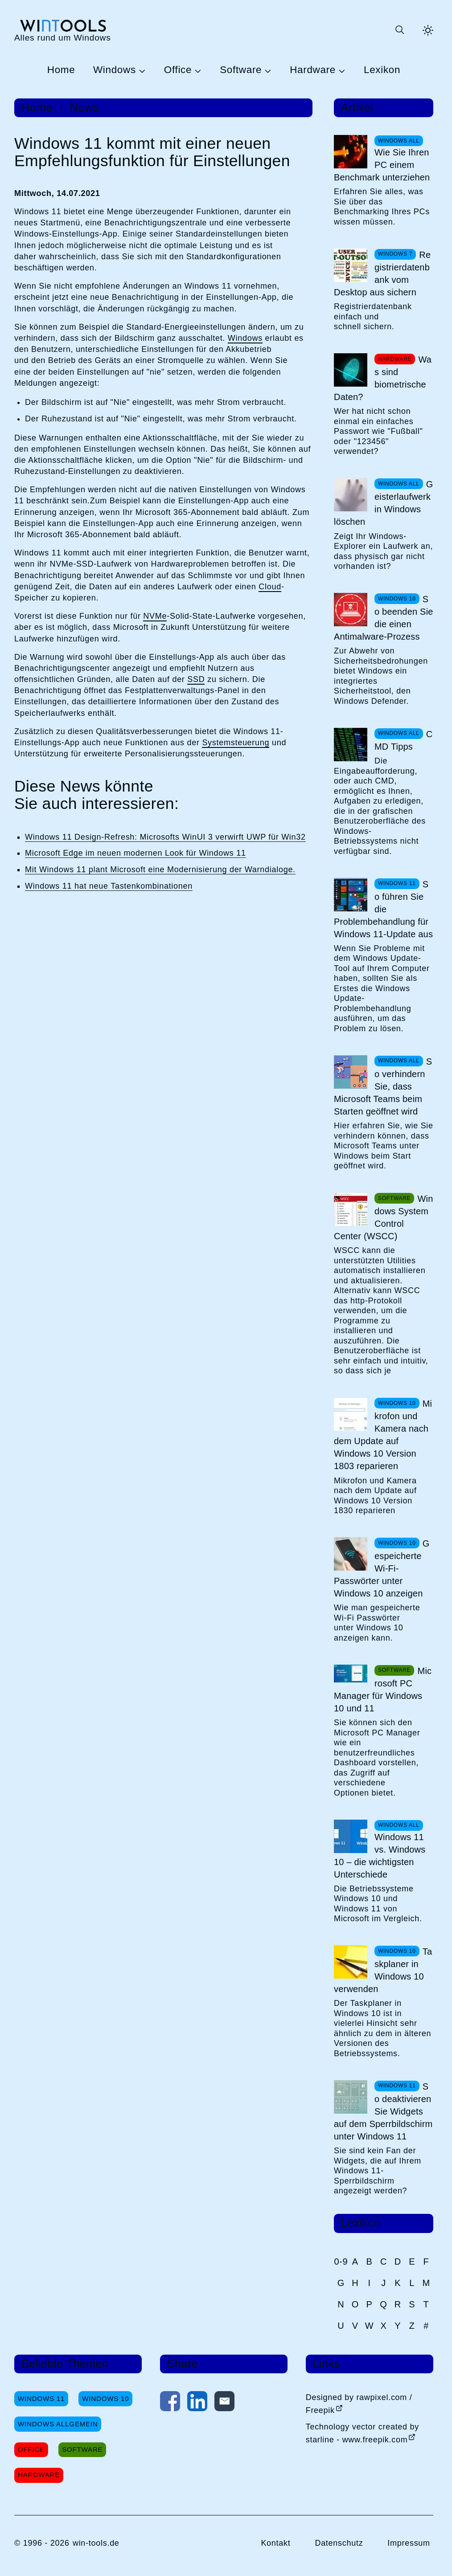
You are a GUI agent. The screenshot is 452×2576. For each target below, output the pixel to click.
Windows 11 (41, 2398)
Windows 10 (105, 2398)
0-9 (341, 2261)
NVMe (155, 616)
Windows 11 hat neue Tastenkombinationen (109, 886)
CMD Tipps (403, 740)
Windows (114, 70)
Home (61, 70)
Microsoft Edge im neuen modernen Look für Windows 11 (135, 853)
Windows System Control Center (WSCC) (383, 1217)
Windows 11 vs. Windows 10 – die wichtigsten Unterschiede (379, 1855)
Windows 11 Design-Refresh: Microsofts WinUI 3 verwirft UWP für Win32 (165, 837)
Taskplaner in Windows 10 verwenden (383, 1970)
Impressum (408, 2543)
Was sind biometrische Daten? (382, 378)
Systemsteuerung (235, 742)
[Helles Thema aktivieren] (428, 30)
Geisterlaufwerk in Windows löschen (383, 503)
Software (241, 70)
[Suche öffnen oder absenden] (399, 30)
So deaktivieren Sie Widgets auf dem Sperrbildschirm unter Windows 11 (383, 2111)
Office (178, 70)
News (84, 108)
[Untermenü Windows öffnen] (141, 70)
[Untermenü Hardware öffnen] (340, 70)
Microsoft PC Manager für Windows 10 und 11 (382, 1689)
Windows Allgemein (58, 2424)
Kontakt (275, 2543)
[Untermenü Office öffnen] (196, 70)
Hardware (313, 70)
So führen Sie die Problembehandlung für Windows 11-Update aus (383, 909)
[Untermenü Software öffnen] (266, 70)
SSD (196, 679)
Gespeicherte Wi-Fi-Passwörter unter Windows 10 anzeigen (382, 1568)
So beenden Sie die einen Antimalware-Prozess (383, 617)
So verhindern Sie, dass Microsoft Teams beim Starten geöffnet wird (383, 1086)
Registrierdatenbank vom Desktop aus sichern (382, 273)
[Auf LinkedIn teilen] (197, 2403)
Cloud (270, 586)
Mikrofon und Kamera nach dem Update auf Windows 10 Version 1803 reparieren (383, 1435)
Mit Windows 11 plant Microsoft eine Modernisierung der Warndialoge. (160, 869)
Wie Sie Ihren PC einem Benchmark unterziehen (382, 164)
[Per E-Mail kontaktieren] (224, 2403)
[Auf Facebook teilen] (170, 2403)
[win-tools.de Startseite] (62, 30)
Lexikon (382, 70)
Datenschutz (339, 2543)
